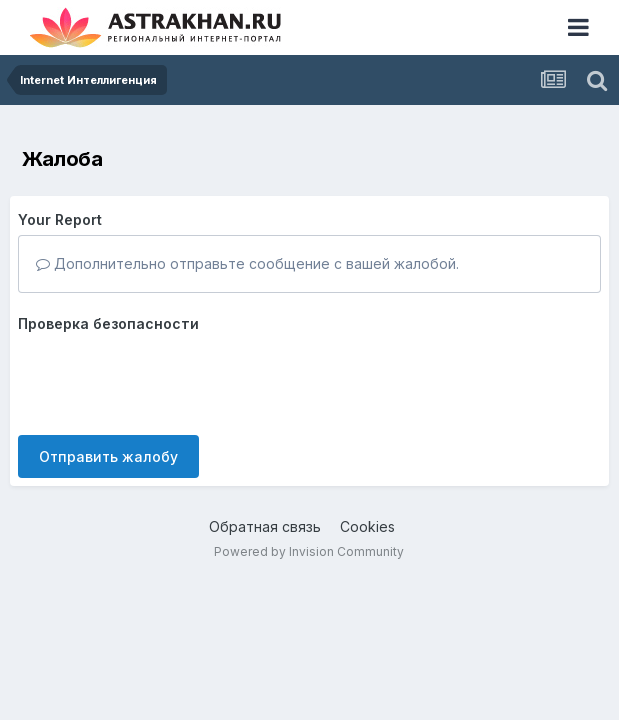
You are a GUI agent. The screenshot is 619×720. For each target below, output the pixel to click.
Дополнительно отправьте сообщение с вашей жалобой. (247, 263)
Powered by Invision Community (309, 551)
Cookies (367, 526)
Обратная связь (265, 526)
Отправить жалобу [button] (108, 456)
